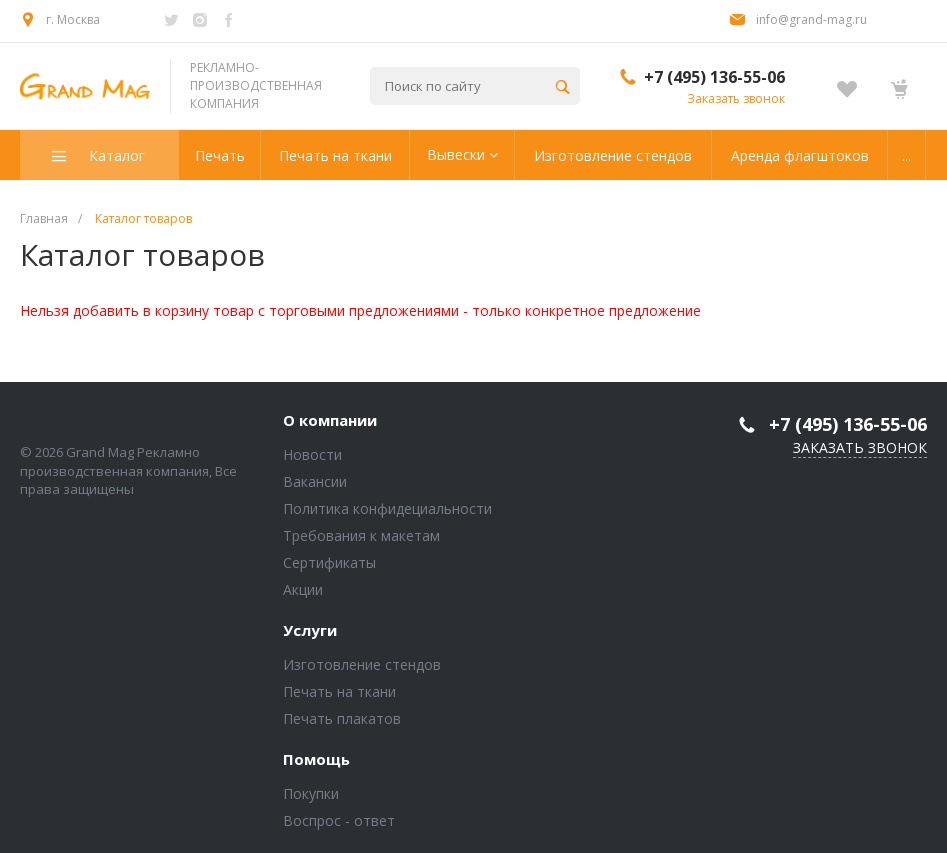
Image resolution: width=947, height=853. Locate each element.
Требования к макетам (361, 535)
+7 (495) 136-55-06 (714, 77)
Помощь (316, 760)
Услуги (310, 631)
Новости (312, 454)
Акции (303, 589)
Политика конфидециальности (387, 508)
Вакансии (315, 481)
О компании (330, 421)
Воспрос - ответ (339, 820)
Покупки (311, 793)
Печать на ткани (339, 691)
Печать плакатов (342, 718)
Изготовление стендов (362, 664)
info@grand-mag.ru (811, 19)
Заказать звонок (736, 98)
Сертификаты (329, 562)
